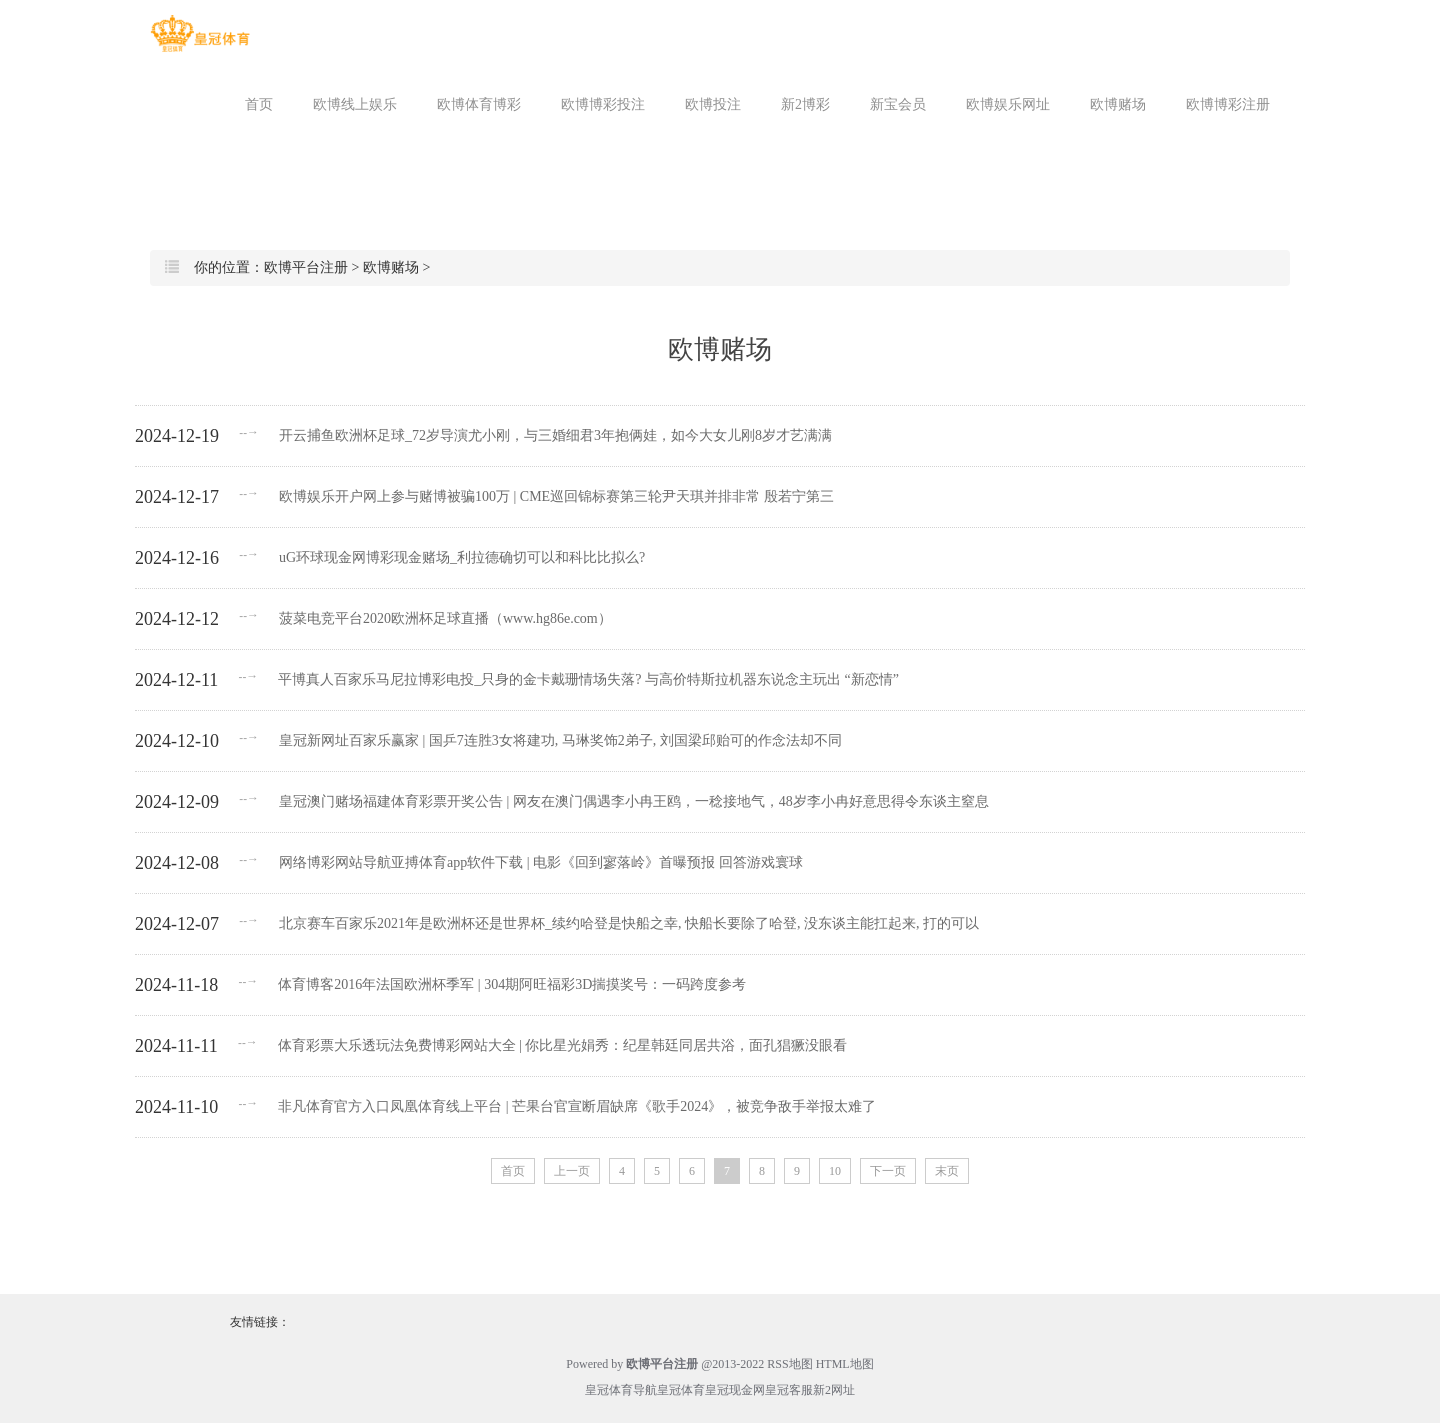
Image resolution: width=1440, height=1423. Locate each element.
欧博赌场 (1118, 104)
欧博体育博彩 (479, 104)
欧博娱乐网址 (1008, 104)
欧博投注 (713, 104)
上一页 (572, 1171)
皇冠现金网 (735, 1390)
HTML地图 (845, 1364)
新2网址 (834, 1390)
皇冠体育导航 (621, 1390)
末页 (947, 1171)
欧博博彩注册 (1228, 104)
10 (835, 1171)
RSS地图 (789, 1364)
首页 (259, 104)
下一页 (888, 1171)
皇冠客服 (789, 1390)
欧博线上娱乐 (355, 104)
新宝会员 (898, 104)
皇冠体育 (681, 1390)
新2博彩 (805, 104)
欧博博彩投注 (603, 104)
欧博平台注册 (306, 267)
